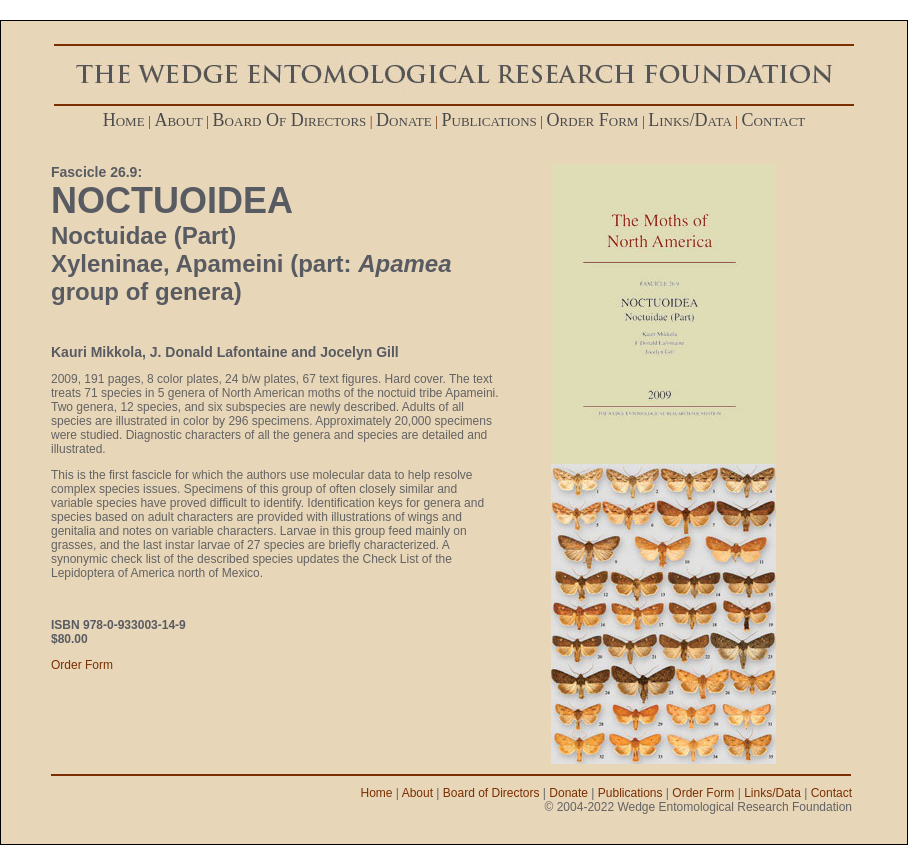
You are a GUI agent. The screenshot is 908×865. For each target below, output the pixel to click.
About (417, 793)
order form (593, 120)
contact (774, 120)
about (178, 120)
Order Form (82, 665)
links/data (690, 120)
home (124, 120)
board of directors (290, 120)
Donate (568, 793)
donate (404, 120)
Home (377, 793)
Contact (831, 793)
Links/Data (772, 793)
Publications (630, 793)
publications (489, 120)
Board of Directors (491, 793)
